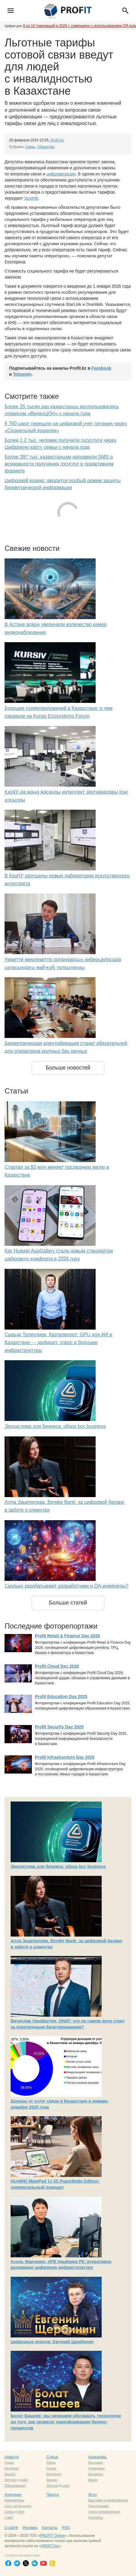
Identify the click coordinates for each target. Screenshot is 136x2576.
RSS (66, 2528)
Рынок (51, 2468)
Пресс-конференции (104, 2511)
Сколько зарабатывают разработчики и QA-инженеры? (66, 1585)
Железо (10, 2480)
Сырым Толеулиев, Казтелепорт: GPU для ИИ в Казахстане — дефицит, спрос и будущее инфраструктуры (58, 1342)
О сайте (11, 2528)
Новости (12, 2457)
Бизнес (10, 2474)
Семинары (96, 2468)
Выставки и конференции (108, 2500)
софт (24, 2480)
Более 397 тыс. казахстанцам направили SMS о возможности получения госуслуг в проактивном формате (59, 463)
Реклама (29, 2528)
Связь (30, 147)
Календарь (97, 2457)
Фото (92, 2495)
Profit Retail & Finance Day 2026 (67, 1635)
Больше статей (68, 1603)
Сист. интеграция (18, 2506)
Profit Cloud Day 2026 (57, 1666)
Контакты (50, 2528)
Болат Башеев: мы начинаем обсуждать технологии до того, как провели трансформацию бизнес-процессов (66, 2421)
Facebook (101, 368)
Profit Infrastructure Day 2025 (64, 1757)
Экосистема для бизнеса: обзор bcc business (55, 1426)
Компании (13, 2495)
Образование (15, 2485)
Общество (46, 147)
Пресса (52, 2495)
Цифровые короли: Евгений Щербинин (52, 2341)
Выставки (95, 2462)
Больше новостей (68, 1068)
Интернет (12, 2468)
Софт (9, 2517)
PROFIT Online (52, 2536)
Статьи (52, 2457)
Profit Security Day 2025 (59, 1726)
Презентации (98, 2506)
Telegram (22, 374)
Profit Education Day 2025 (61, 1696)
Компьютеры (14, 2500)
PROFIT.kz (50, 2546)
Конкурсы (95, 2474)
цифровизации (60, 173)
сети (21, 2511)
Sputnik (31, 198)
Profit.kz (57, 140)
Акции (93, 2480)
